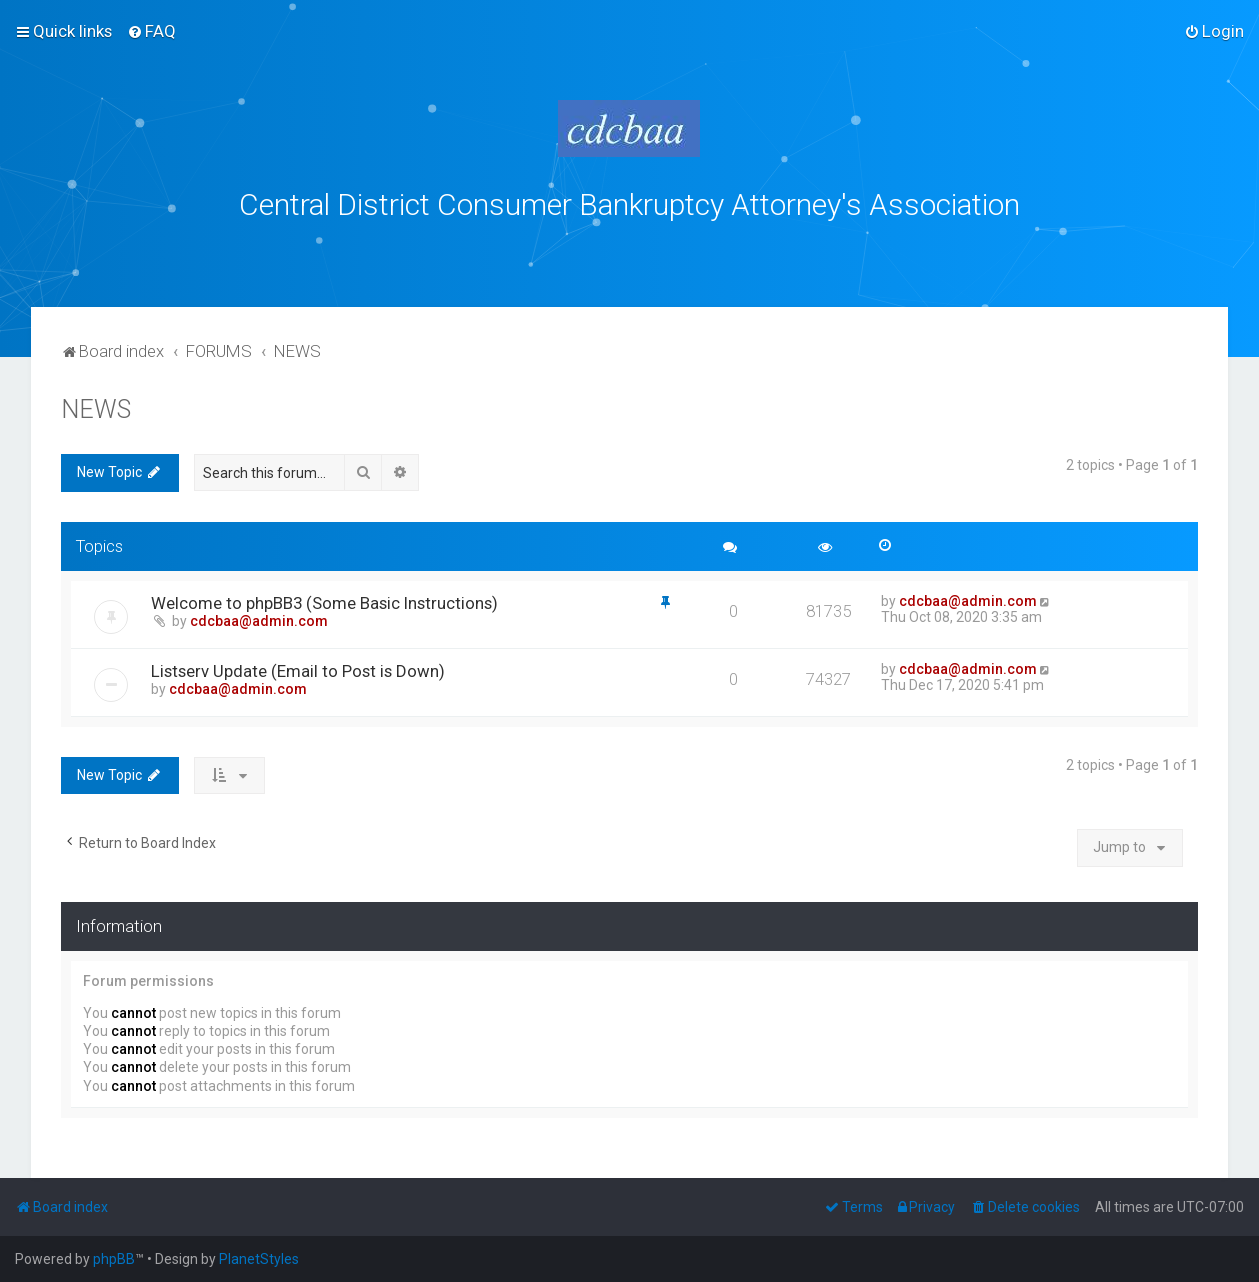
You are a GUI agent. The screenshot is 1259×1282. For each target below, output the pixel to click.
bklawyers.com (795, 248)
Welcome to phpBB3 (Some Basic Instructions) (324, 599)
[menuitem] (151, 31)
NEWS (96, 405)
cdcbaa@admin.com (259, 617)
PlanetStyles (259, 1259)
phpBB (114, 1259)
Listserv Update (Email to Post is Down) (298, 667)
